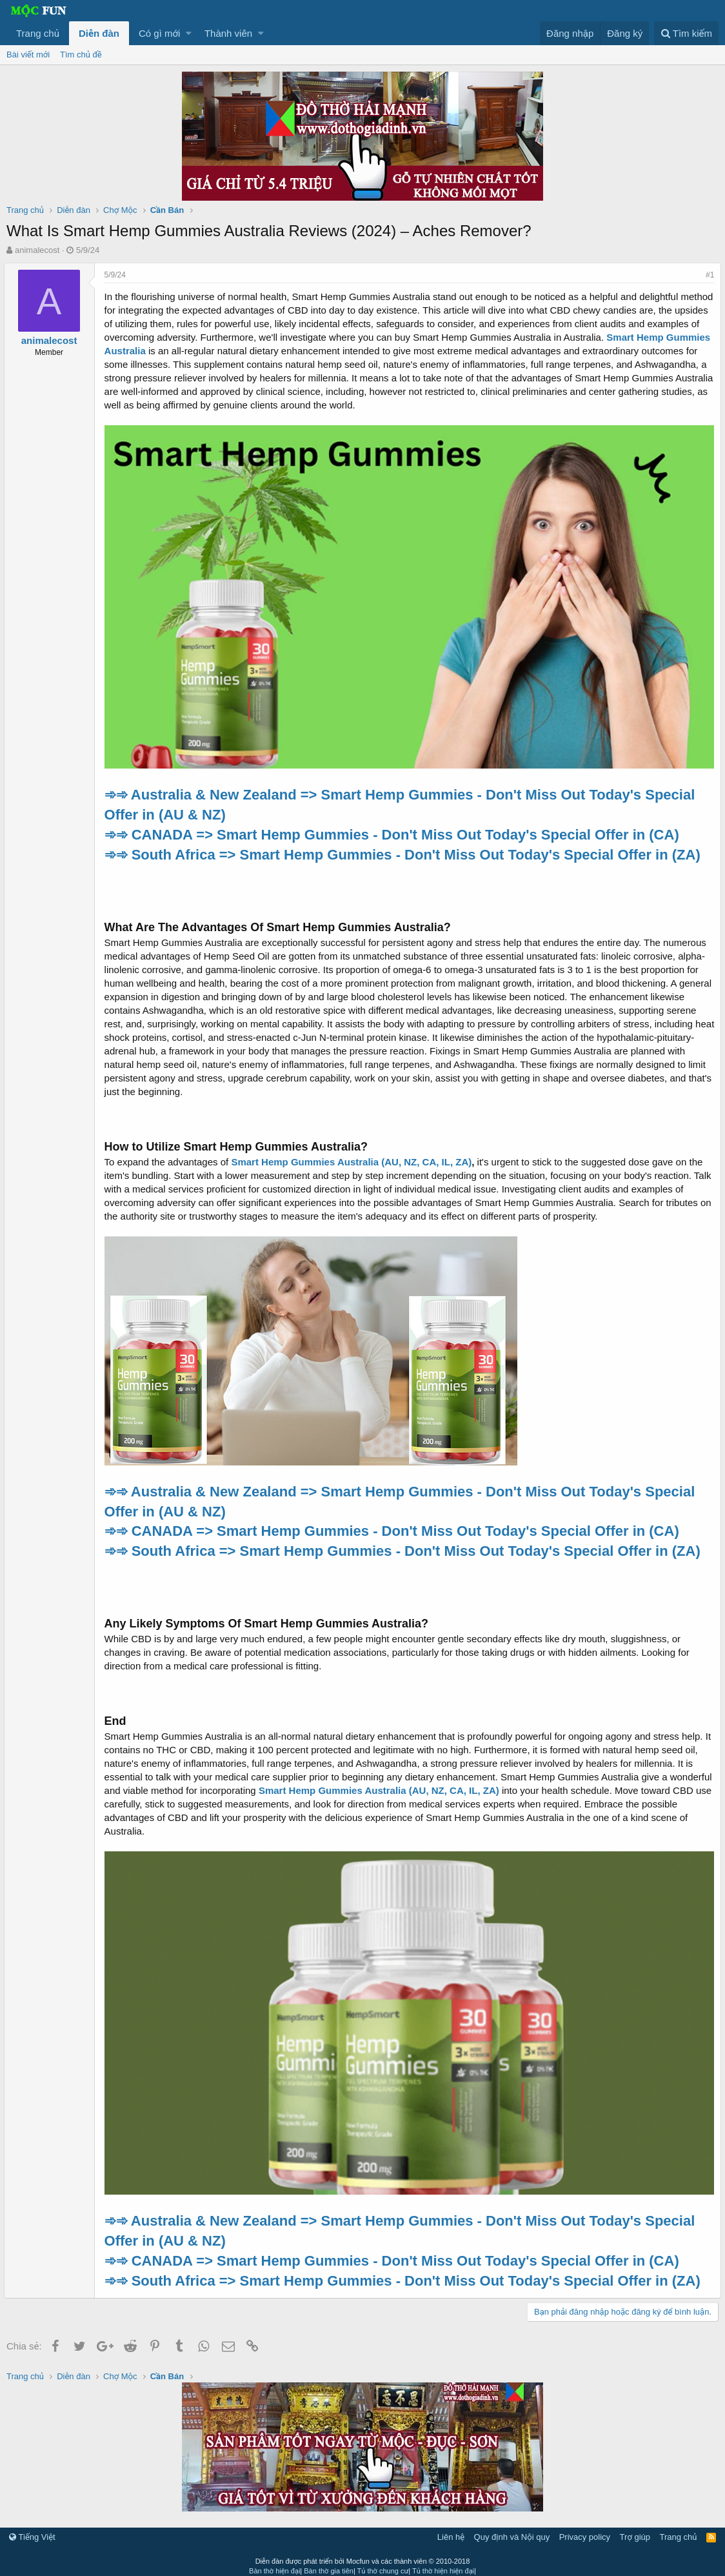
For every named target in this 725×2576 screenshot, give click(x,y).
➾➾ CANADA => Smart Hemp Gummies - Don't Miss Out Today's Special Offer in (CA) (394, 831)
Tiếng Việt (32, 2530)
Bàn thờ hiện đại (274, 2564)
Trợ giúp (635, 2530)
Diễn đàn (99, 33)
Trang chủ (37, 33)
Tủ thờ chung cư (383, 2564)
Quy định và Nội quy (512, 2530)
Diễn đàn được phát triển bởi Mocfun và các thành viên (362, 2555)
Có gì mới (159, 33)
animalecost (37, 250)
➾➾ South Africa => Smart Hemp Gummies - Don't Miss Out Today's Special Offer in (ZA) (405, 851)
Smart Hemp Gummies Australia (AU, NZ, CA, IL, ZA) (354, 1158)
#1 (707, 274)
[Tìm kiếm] (686, 33)
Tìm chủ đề (81, 54)
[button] (189, 33)
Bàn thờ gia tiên (328, 2564)
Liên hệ (450, 2530)
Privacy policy (584, 2530)
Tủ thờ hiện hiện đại (443, 2564)
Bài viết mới (28, 54)
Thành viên (228, 33)
